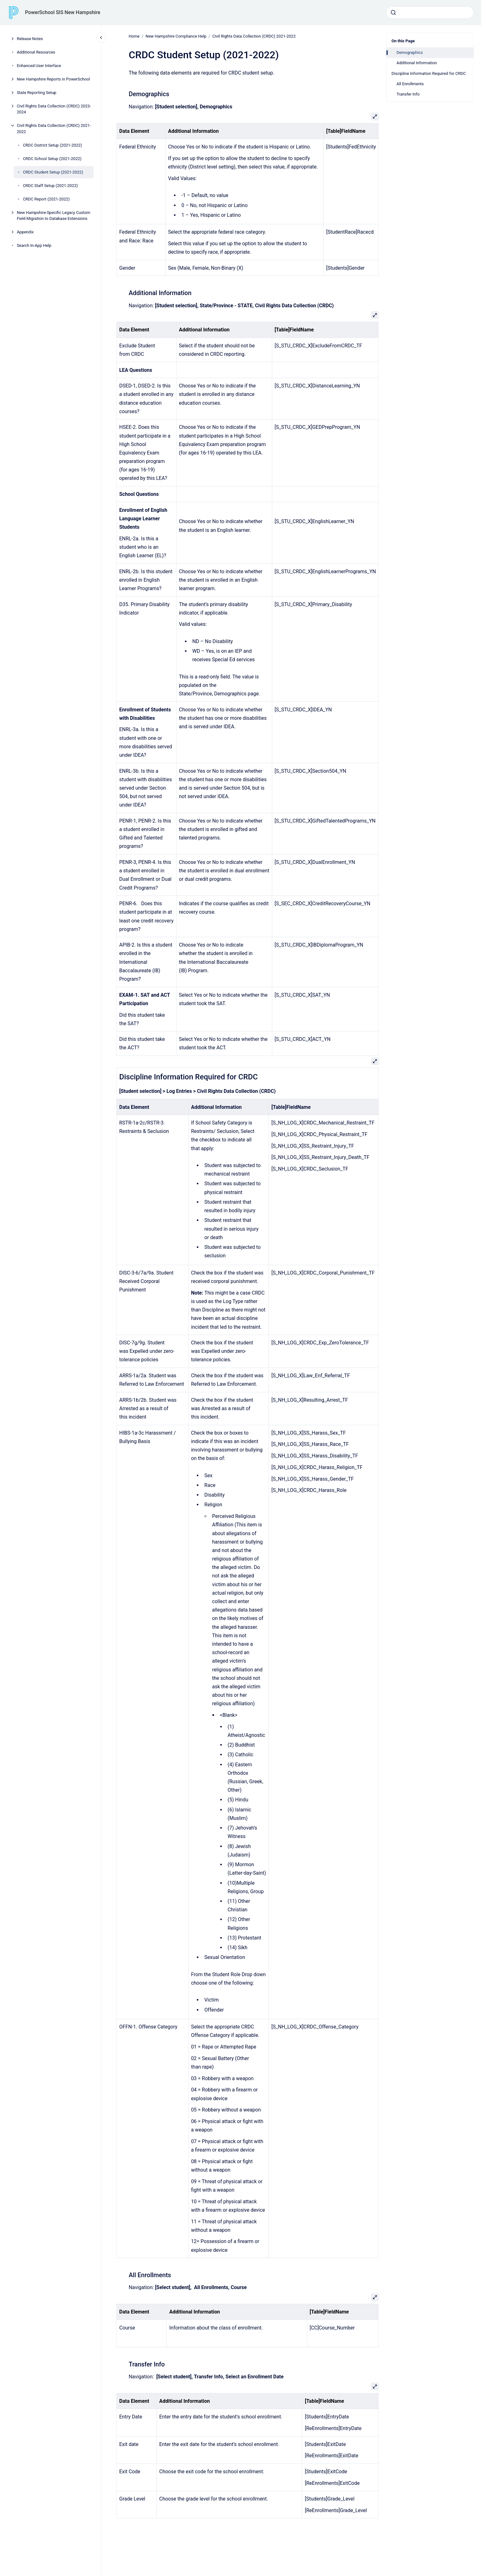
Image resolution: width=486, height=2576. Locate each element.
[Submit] (393, 13)
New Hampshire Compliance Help (176, 36)
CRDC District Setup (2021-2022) (52, 145)
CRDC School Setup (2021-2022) (52, 158)
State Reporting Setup (36, 92)
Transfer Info (408, 94)
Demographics (409, 52)
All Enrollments (410, 83)
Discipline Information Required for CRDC (428, 73)
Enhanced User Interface (39, 65)
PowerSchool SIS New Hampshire (62, 12)
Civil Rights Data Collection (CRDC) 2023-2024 (54, 109)
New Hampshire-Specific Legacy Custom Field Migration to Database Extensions (53, 215)
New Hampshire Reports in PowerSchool (53, 79)
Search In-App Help (34, 245)
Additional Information (416, 62)
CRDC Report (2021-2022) (46, 199)
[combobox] (429, 12)
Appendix (25, 232)
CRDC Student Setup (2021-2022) (53, 172)
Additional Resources (36, 52)
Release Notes (30, 38)
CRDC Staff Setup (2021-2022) (50, 185)
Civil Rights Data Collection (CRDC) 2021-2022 (54, 128)
